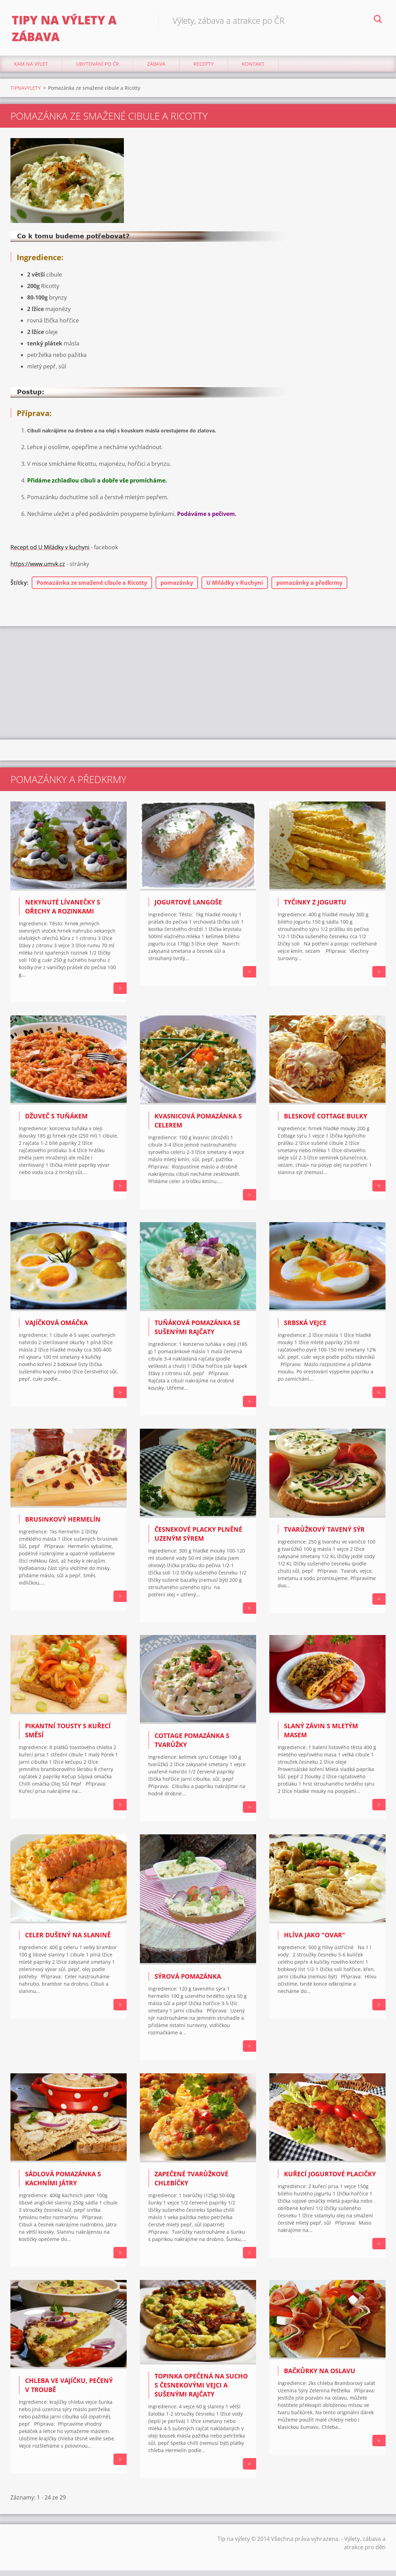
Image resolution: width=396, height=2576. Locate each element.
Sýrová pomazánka (188, 1982)
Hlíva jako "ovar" (314, 1940)
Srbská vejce (305, 1328)
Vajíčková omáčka (56, 1328)
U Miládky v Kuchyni (234, 588)
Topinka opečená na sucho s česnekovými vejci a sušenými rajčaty (201, 2391)
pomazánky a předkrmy (309, 588)
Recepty (203, 69)
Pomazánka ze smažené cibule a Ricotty (92, 588)
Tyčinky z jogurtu (315, 908)
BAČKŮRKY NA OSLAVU (319, 2376)
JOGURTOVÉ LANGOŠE (188, 908)
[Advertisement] (198, 687)
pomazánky (176, 588)
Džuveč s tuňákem (56, 1122)
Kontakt (253, 69)
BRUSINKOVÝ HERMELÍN (63, 1525)
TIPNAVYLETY (25, 93)
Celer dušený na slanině (68, 1940)
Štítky (18, 588)
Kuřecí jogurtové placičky (330, 2180)
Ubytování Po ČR (97, 69)
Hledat (378, 20)
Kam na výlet (31, 69)
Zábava (156, 69)
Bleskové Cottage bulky (325, 1122)
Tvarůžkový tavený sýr (324, 1535)
